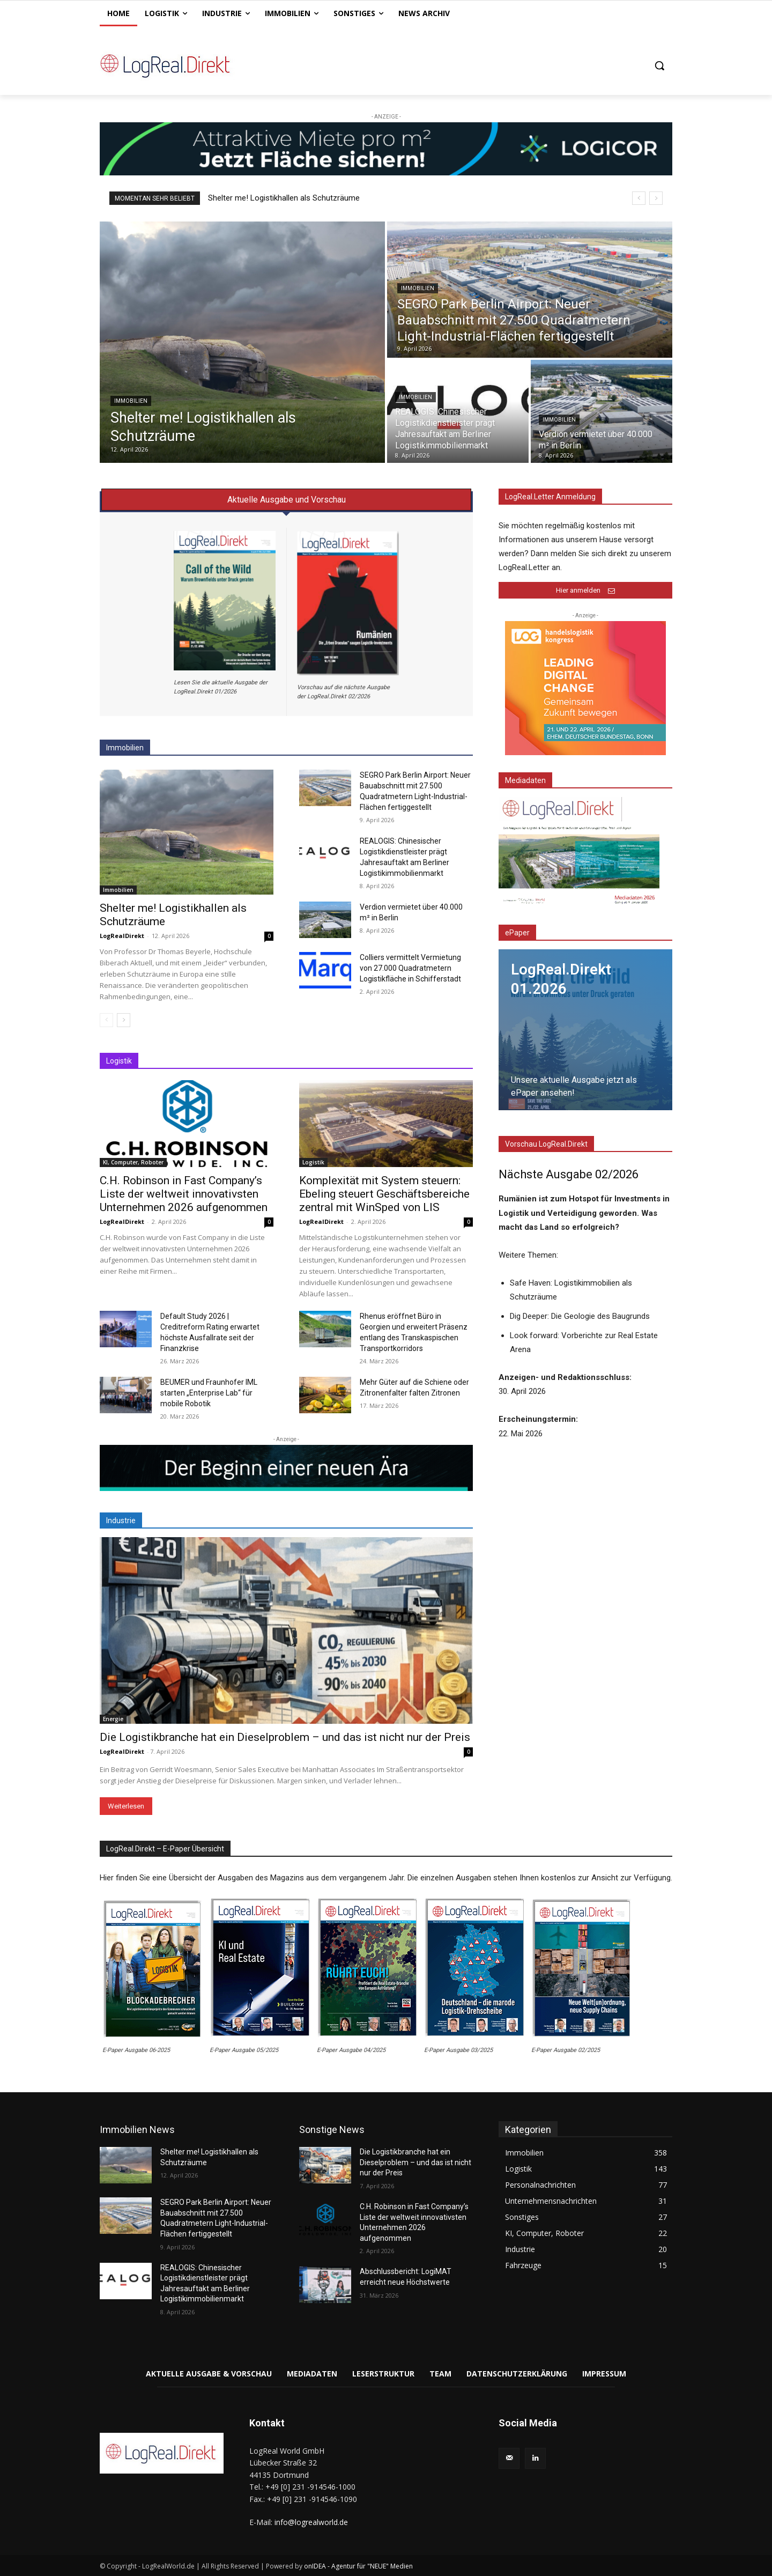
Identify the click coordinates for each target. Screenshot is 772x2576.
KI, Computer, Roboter (133, 1162)
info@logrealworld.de (311, 2522)
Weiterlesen (126, 1806)
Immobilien (130, 401)
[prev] (638, 198)
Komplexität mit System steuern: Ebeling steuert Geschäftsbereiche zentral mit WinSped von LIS (384, 1194)
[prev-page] (106, 1020)
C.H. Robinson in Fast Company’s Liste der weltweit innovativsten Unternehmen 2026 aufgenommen (184, 1194)
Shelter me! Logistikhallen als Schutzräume (284, 198)
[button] (659, 65)
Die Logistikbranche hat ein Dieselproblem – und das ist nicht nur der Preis (285, 1737)
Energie (113, 1719)
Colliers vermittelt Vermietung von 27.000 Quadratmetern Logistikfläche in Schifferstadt (410, 968)
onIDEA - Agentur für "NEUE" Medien (358, 2566)
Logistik (313, 1162)
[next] (656, 198)
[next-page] (123, 1020)
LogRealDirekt (122, 936)
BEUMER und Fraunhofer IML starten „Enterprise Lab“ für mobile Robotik (208, 1393)
